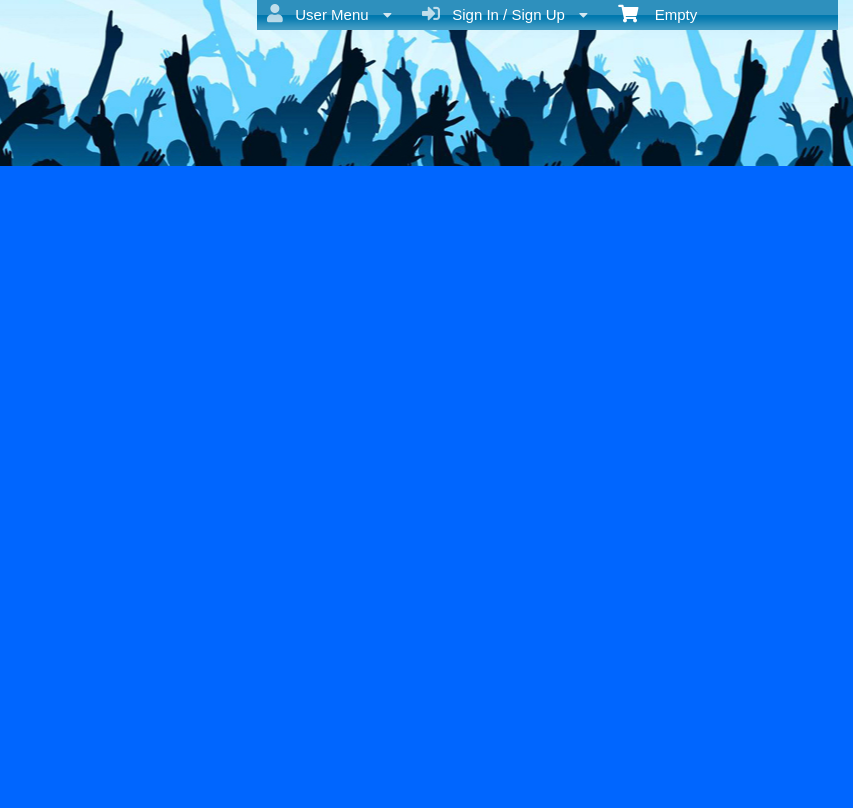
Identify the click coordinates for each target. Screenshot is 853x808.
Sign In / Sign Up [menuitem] (505, 14)
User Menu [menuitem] (329, 14)
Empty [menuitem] (657, 13)
